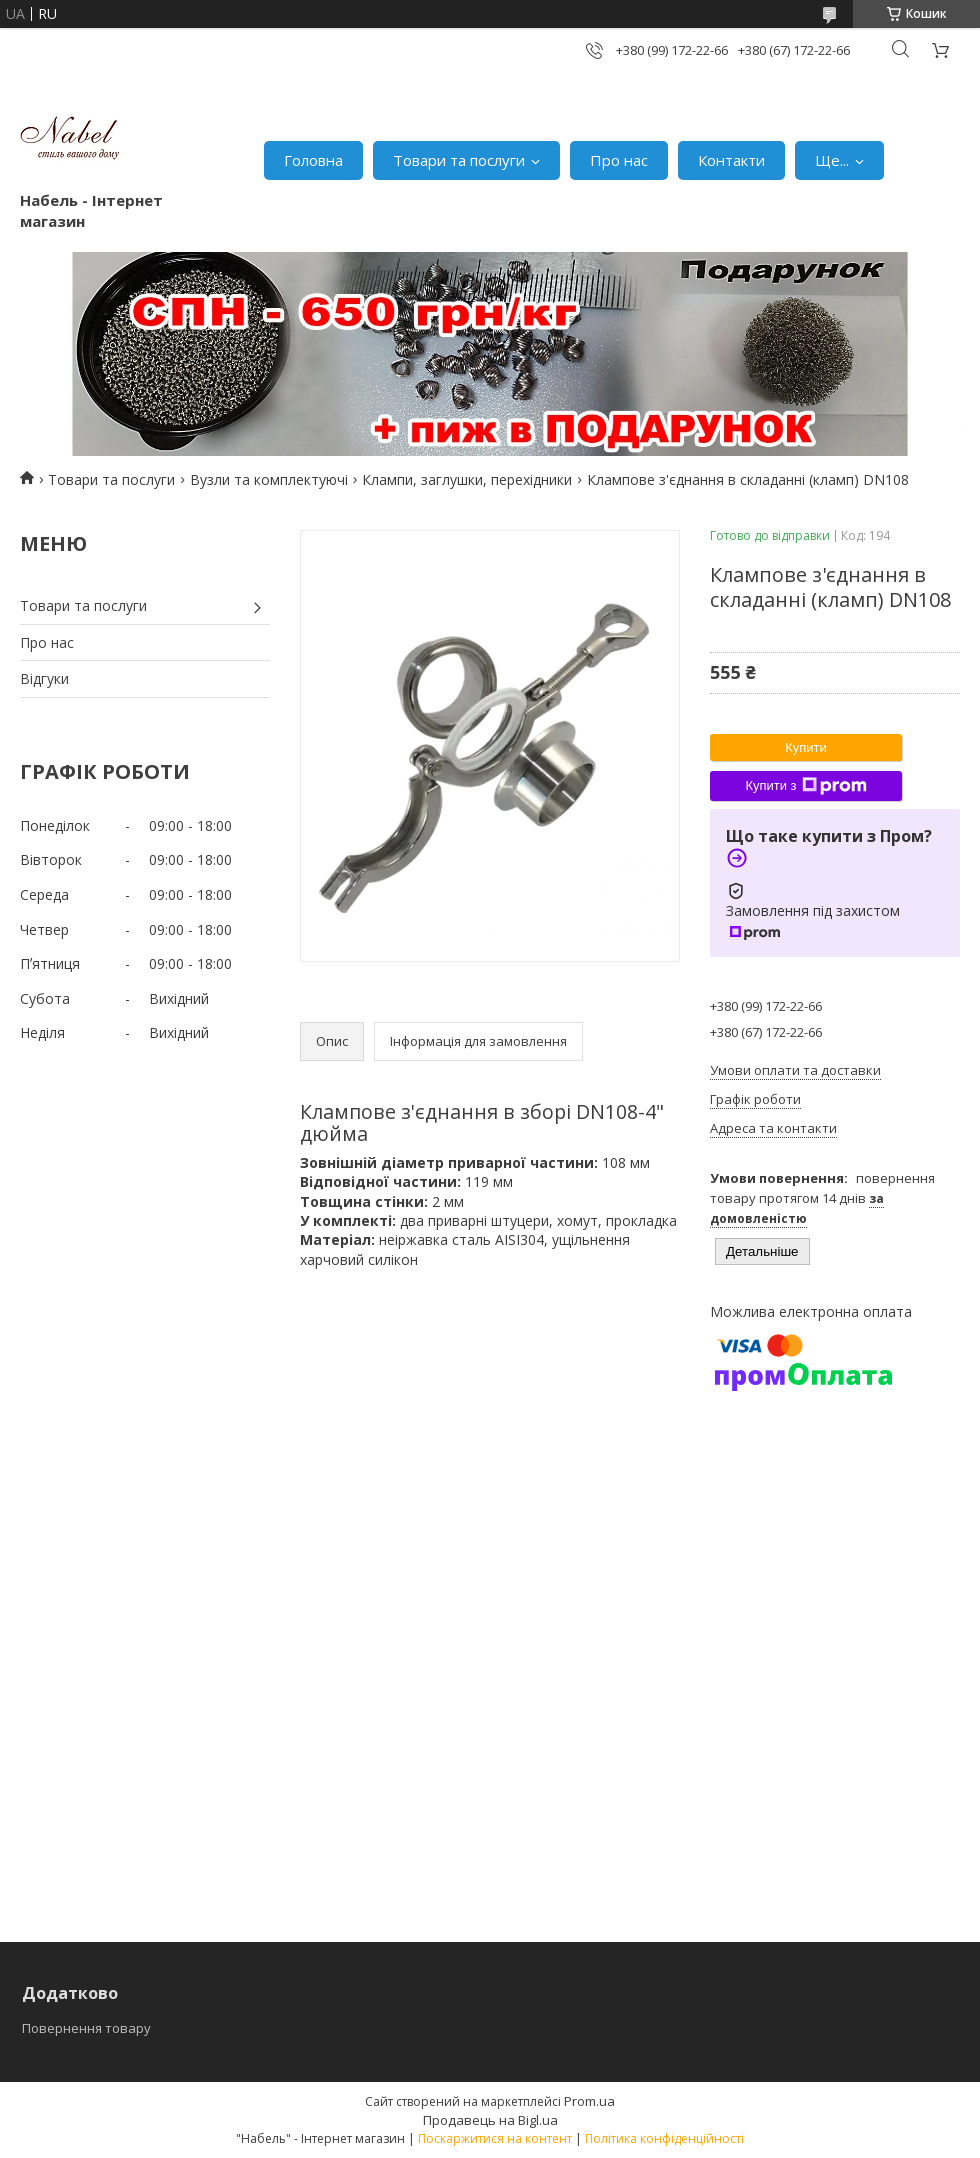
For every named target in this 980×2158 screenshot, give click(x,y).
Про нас (619, 160)
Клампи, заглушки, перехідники (467, 479)
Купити (806, 747)
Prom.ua (589, 2101)
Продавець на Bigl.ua (490, 2120)
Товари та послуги (459, 160)
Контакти (731, 160)
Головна (313, 160)
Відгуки (44, 678)
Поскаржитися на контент (495, 2138)
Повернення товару (86, 2028)
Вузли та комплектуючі (269, 479)
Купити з (805, 786)
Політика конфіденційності (664, 2138)
